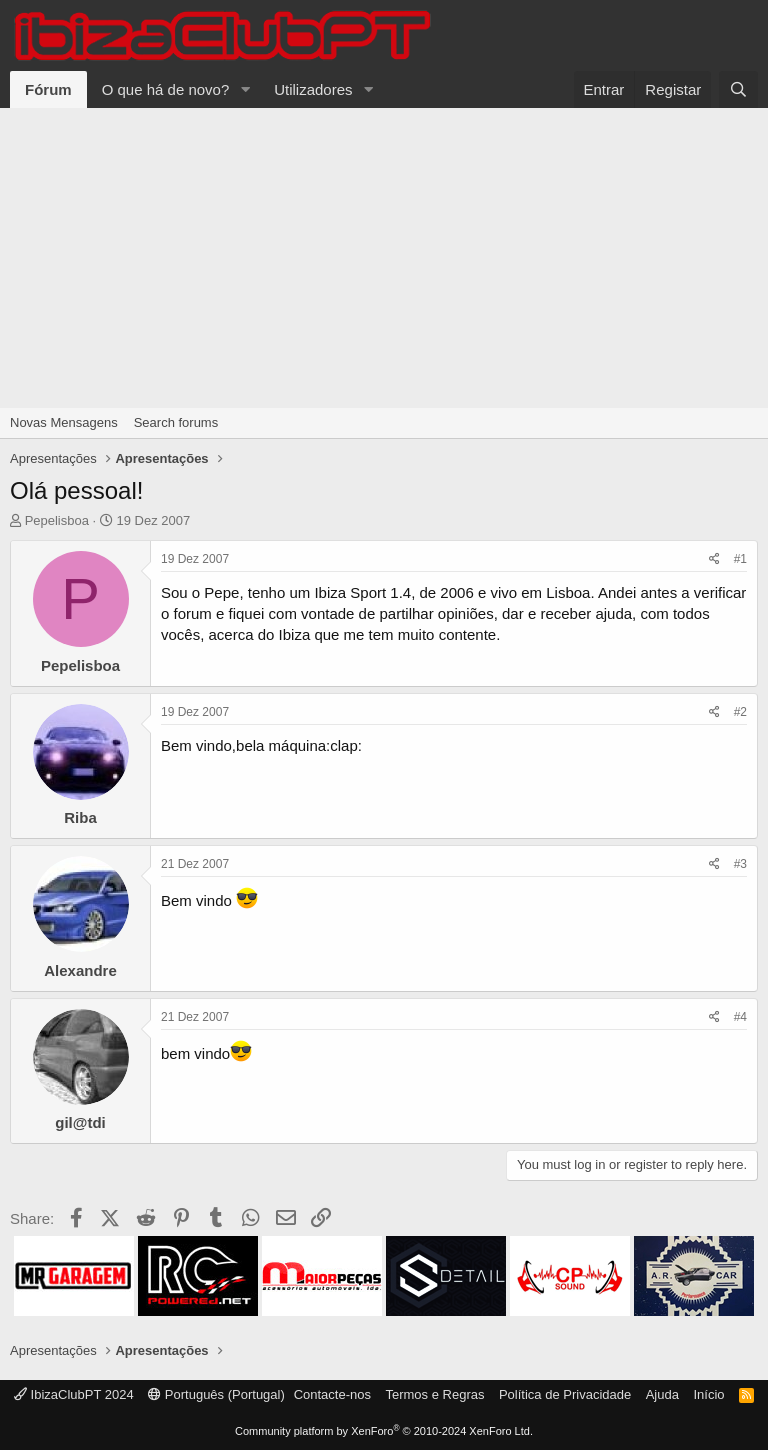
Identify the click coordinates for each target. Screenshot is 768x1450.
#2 (740, 712)
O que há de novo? (166, 89)
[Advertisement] (384, 258)
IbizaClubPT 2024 (74, 1394)
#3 (740, 864)
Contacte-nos (332, 1394)
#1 (740, 559)
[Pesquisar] (738, 89)
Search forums (176, 422)
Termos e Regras (434, 1394)
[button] (245, 89)
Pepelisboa (57, 520)
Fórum (48, 89)
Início (708, 1394)
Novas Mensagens (64, 422)
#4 (740, 1017)
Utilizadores (313, 89)
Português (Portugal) (216, 1394)
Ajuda (662, 1394)
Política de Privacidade (565, 1394)
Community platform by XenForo (384, 1431)
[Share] (714, 559)
